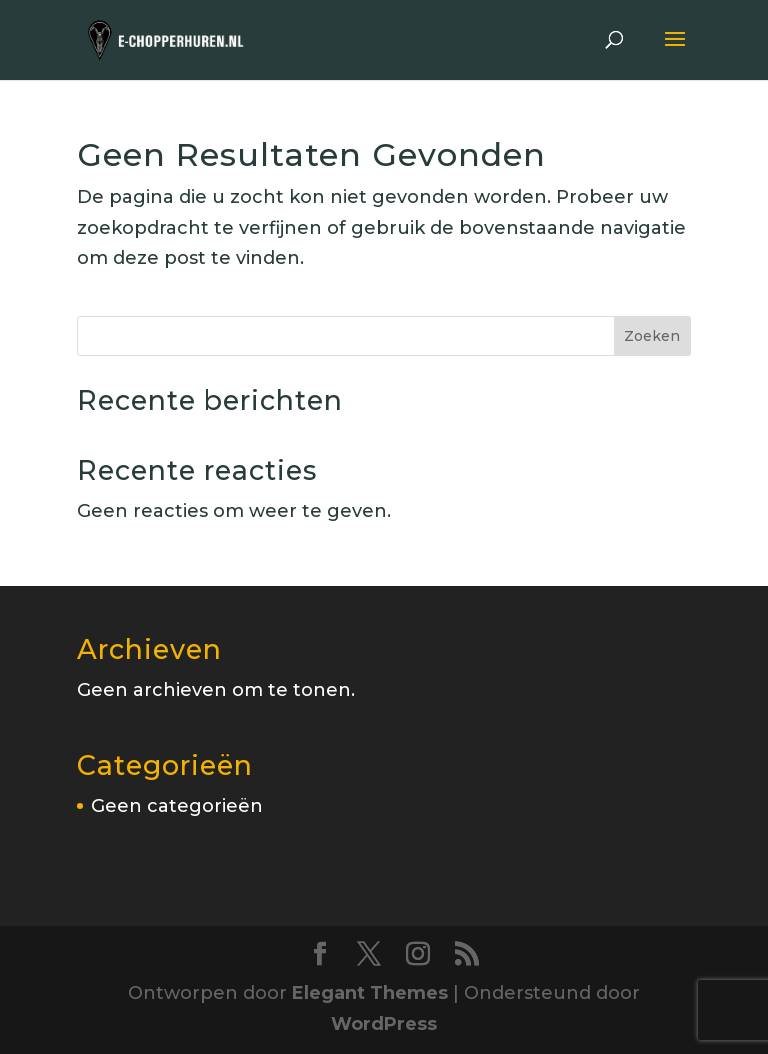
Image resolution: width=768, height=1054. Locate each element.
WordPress (384, 1024)
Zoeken (652, 336)
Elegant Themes (370, 993)
